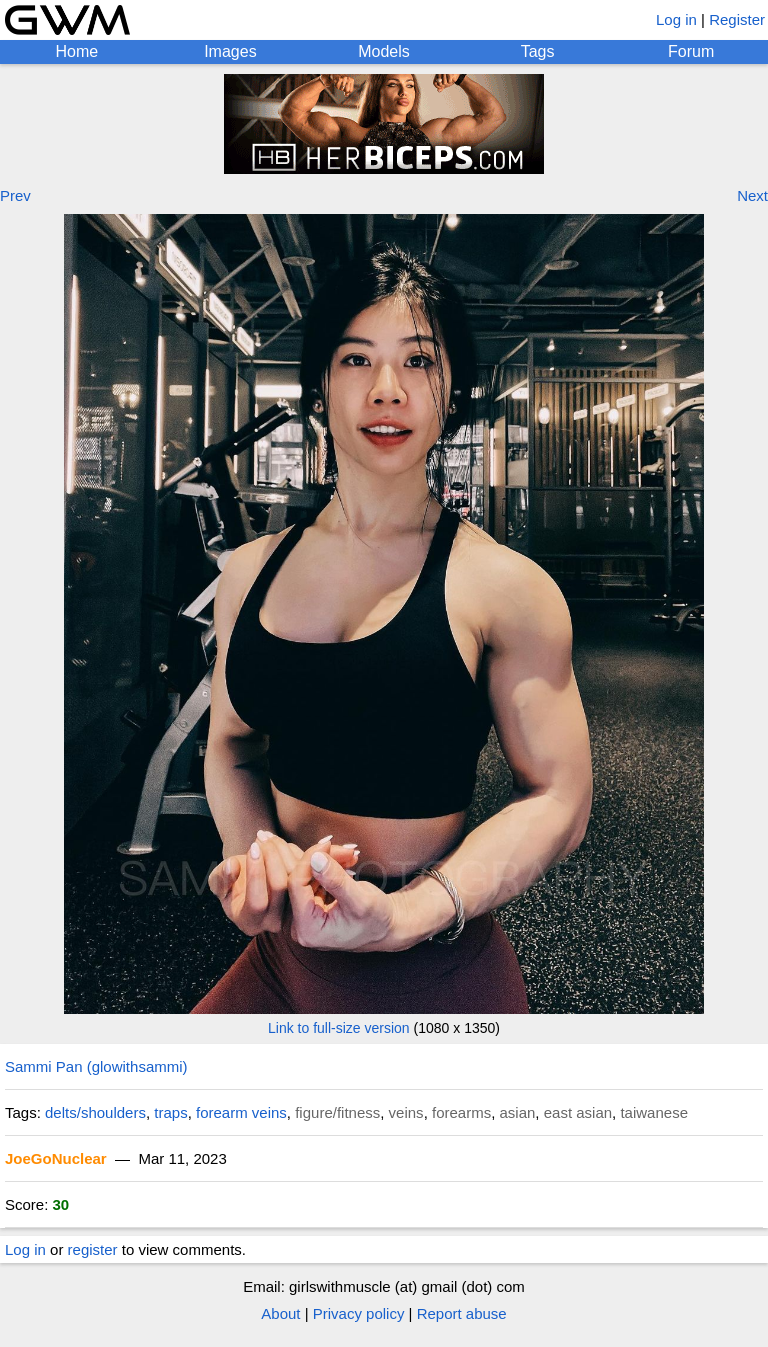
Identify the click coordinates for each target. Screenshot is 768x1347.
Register (737, 19)
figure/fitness (337, 1112)
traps (170, 1112)
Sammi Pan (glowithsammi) (96, 1066)
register (93, 1249)
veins (406, 1112)
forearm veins (241, 1112)
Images (230, 51)
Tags (538, 51)
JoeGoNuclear (56, 1158)
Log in (676, 19)
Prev (15, 195)
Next (752, 195)
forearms (461, 1112)
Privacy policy (359, 1313)
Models (384, 51)
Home (76, 51)
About (280, 1313)
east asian (578, 1112)
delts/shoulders (95, 1112)
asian (518, 1112)
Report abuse (462, 1313)
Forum (691, 51)
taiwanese (654, 1112)
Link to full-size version (339, 1028)
